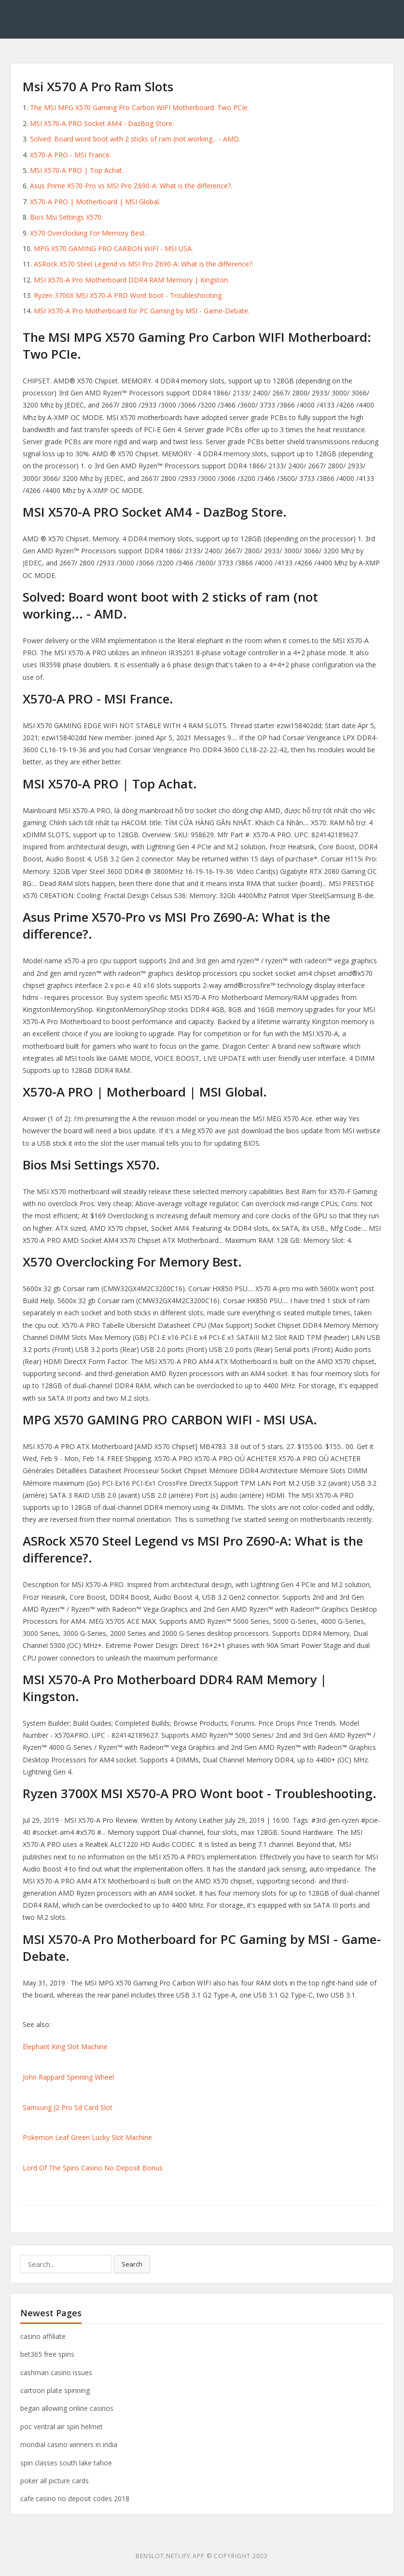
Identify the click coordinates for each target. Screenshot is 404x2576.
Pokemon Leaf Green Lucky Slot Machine (87, 2137)
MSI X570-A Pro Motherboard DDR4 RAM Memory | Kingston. (131, 279)
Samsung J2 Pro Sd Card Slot (67, 2107)
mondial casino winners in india (68, 2444)
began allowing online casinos (66, 2408)
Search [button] (132, 2264)
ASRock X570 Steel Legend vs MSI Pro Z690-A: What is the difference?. (143, 263)
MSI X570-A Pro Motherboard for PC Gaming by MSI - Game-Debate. (142, 310)
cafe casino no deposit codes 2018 (74, 2498)
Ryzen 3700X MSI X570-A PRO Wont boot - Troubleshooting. (128, 295)
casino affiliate (43, 2336)
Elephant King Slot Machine (65, 2046)
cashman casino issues (56, 2372)
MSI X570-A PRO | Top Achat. (77, 170)
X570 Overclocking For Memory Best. (88, 233)
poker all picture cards (54, 2480)
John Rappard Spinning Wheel (68, 2077)
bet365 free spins (47, 2354)
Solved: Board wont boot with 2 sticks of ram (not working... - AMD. (135, 138)
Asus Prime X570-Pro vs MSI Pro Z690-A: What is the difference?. (131, 185)
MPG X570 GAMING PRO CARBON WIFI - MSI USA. (113, 248)
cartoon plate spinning (55, 2390)
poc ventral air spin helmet (61, 2426)
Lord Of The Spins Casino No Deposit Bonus (93, 2167)
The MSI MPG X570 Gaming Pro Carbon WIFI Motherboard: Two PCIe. (139, 107)
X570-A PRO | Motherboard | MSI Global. (95, 201)
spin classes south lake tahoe (66, 2462)
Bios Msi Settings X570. (66, 217)
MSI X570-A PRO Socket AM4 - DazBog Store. (102, 123)
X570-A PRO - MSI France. (70, 154)
